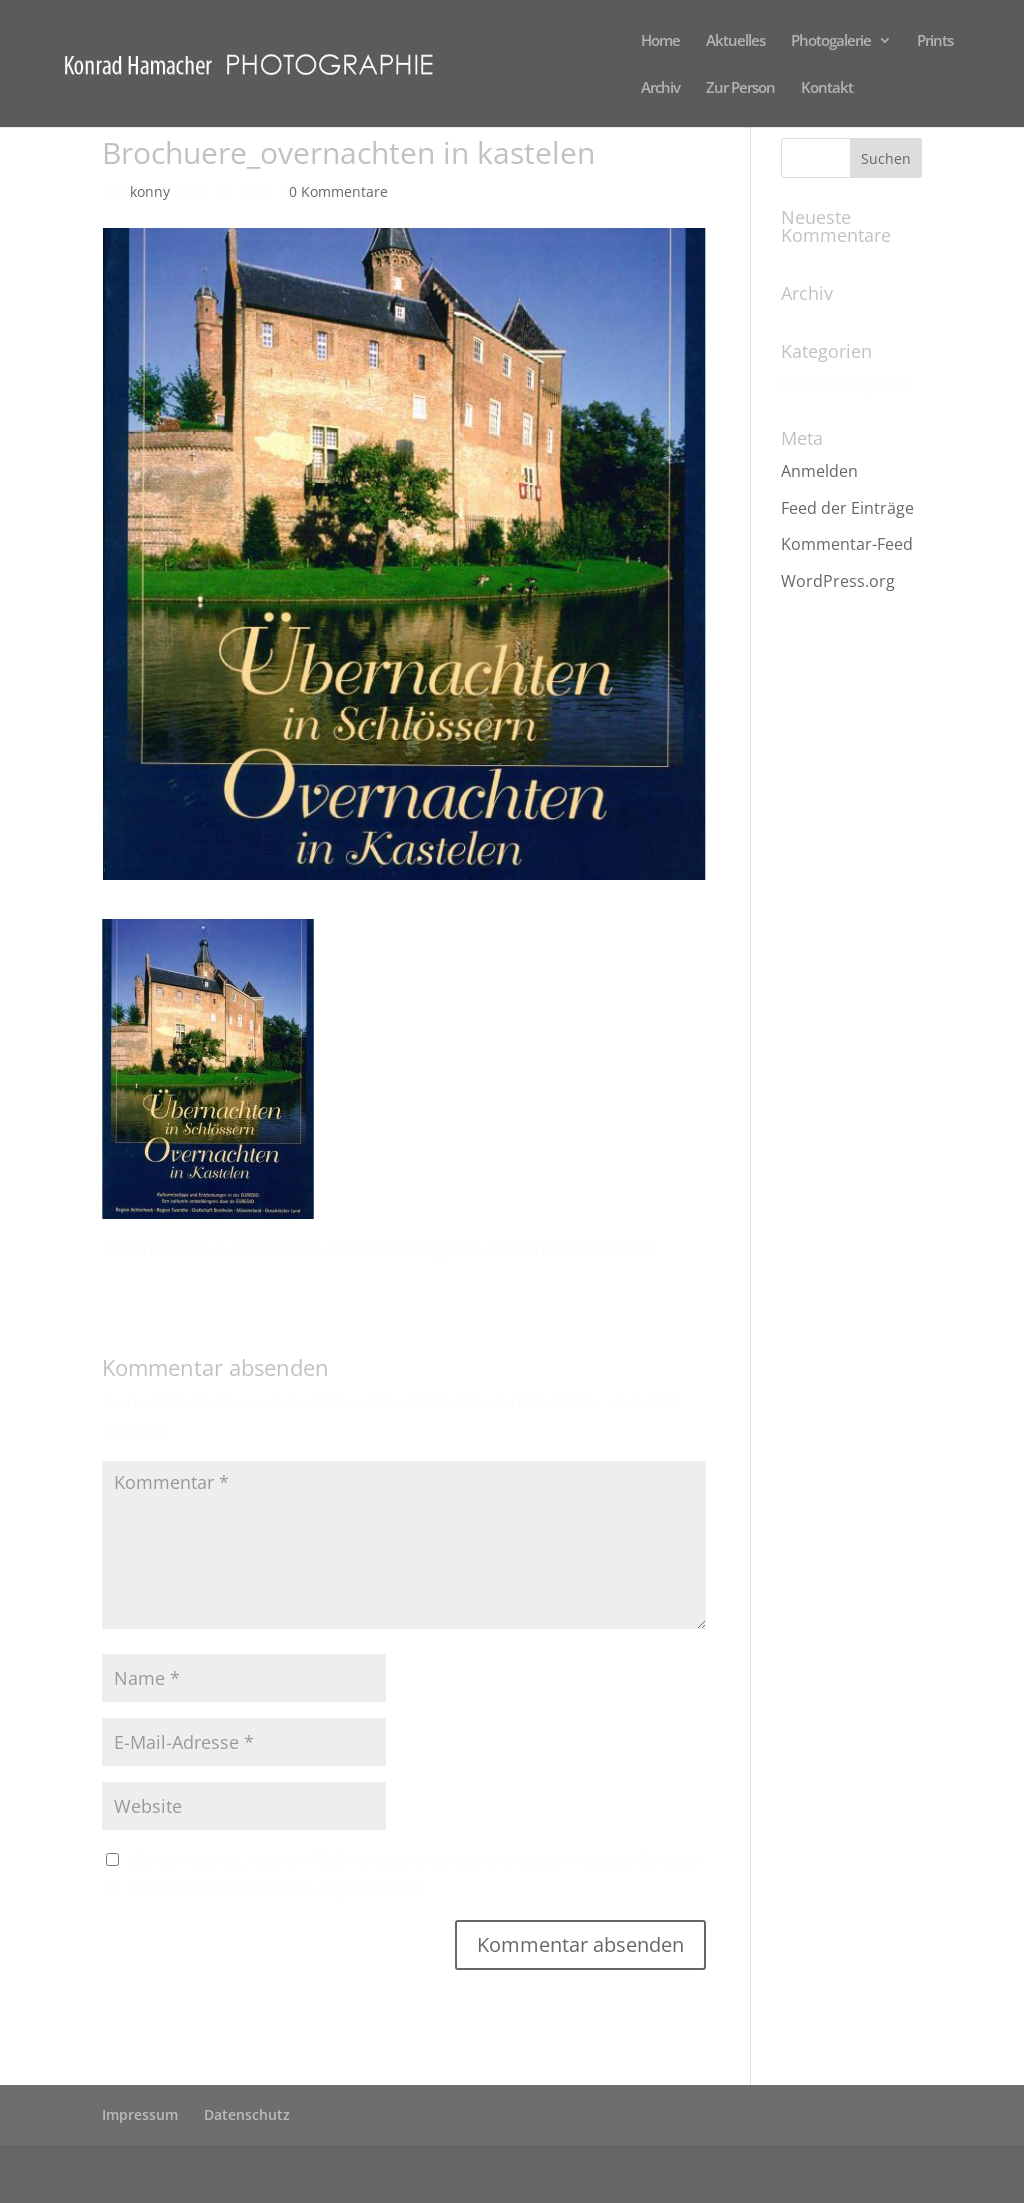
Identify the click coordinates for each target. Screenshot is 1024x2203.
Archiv (660, 88)
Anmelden (819, 471)
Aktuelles (735, 41)
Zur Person (740, 88)
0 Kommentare (338, 191)
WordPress (477, 2174)
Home (660, 41)
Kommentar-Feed (847, 544)
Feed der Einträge (847, 508)
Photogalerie (831, 41)
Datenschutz (247, 2114)
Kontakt (827, 88)
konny (150, 191)
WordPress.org (838, 581)
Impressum (140, 2114)
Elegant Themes (262, 2174)
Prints (935, 41)
